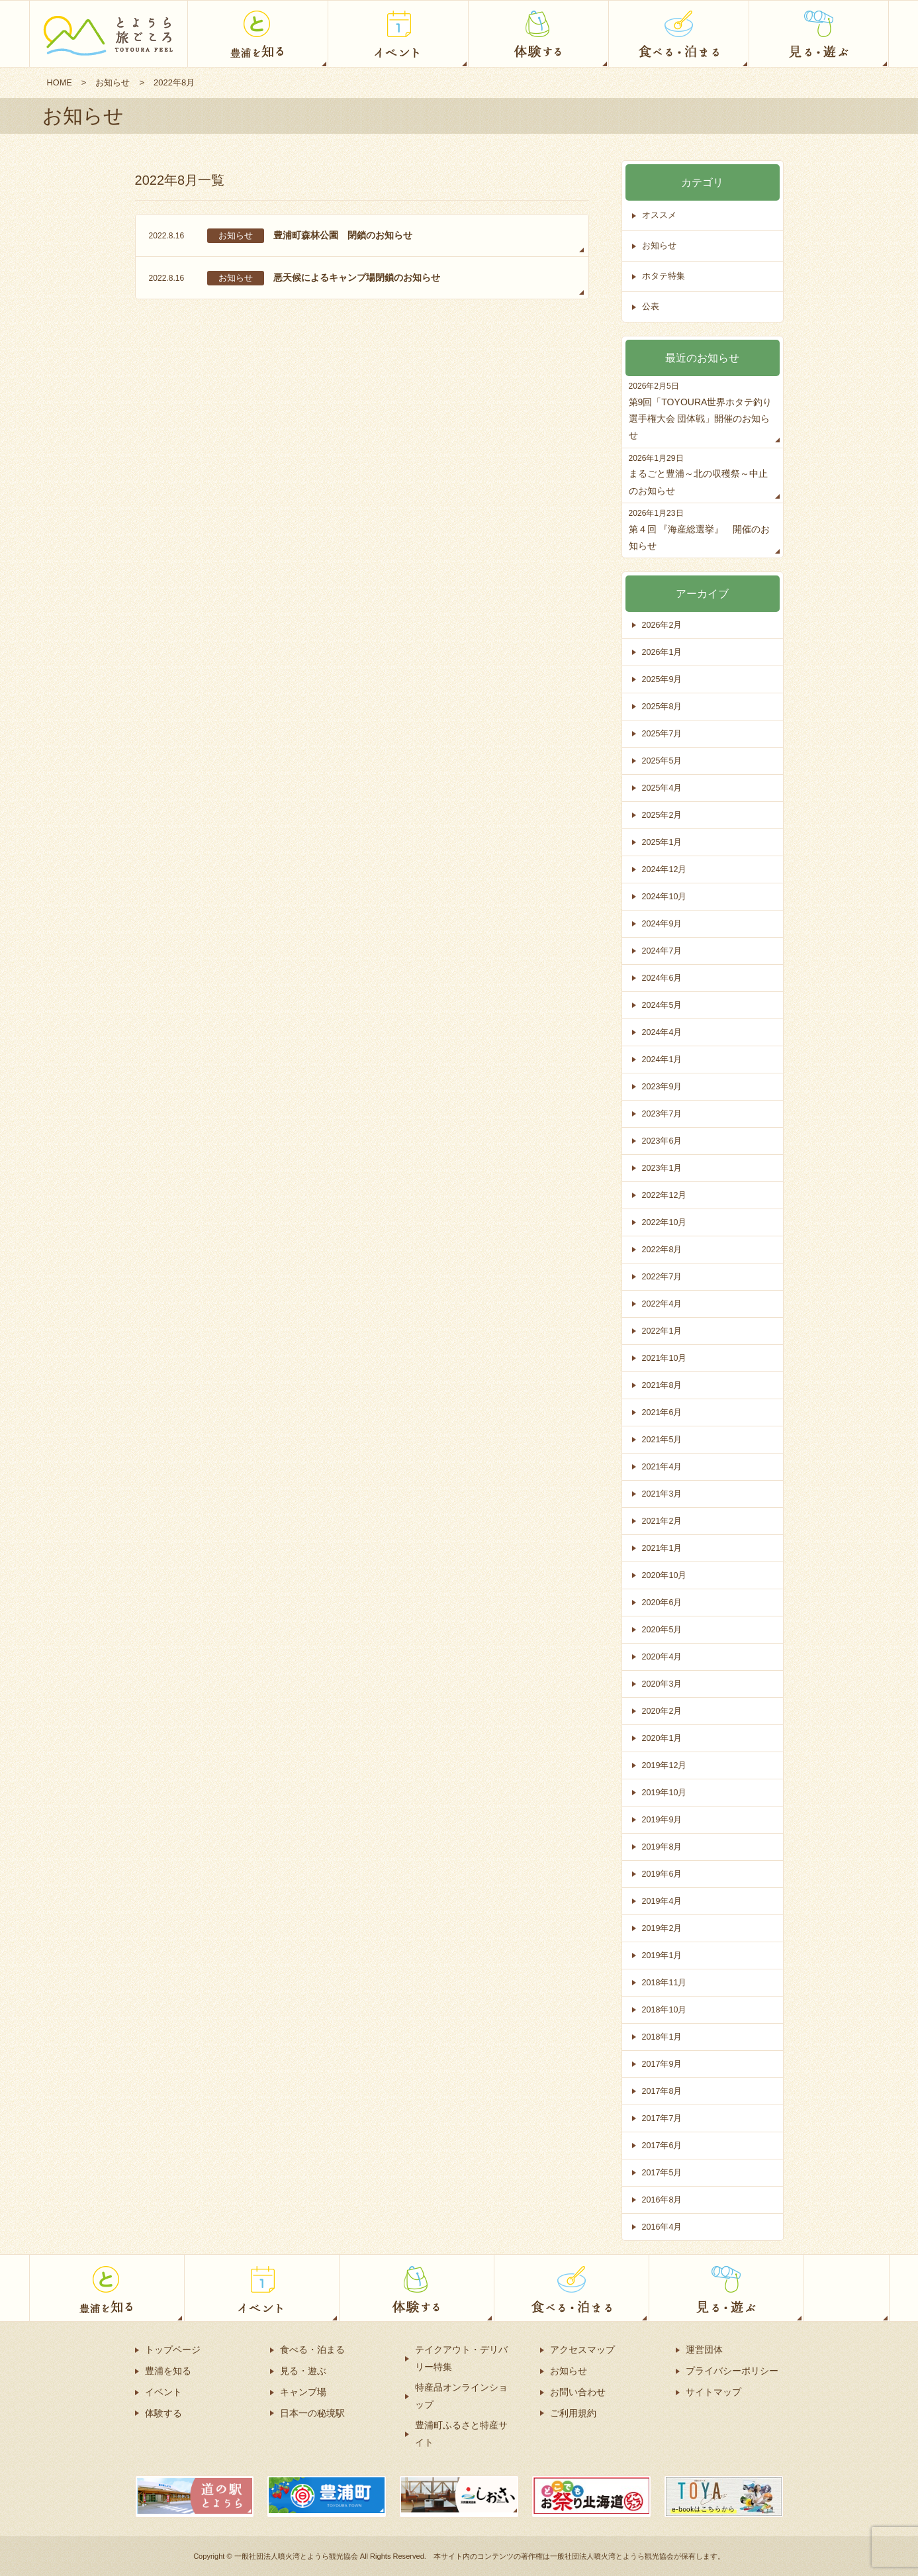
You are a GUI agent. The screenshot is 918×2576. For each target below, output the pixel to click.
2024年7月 (662, 951)
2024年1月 (662, 1059)
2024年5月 (662, 1005)
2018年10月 (665, 2009)
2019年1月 (662, 1955)
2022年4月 (662, 1304)
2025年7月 (662, 733)
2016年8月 (662, 2199)
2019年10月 (665, 1792)
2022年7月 (662, 1276)
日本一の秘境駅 (312, 2413)
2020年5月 (662, 1629)
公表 (650, 307)
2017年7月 (662, 2118)
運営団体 (704, 2349)
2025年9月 (662, 679)
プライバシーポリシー (732, 2370)
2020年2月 (662, 1711)
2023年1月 (662, 1168)
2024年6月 (662, 978)
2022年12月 (665, 1195)
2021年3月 (662, 1494)
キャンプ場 (303, 2392)
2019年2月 (662, 1928)
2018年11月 (665, 1982)
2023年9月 (662, 1086)
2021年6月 (662, 1412)
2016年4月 (662, 2227)
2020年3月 (662, 1684)
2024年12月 (665, 869)
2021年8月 (662, 1385)
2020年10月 (665, 1575)
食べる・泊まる (312, 2349)
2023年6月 (662, 1141)
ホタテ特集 (663, 276)
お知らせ (113, 82)
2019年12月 (665, 1765)
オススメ (659, 216)
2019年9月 (662, 1819)
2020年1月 (662, 1738)
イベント (163, 2392)
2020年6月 (662, 1602)
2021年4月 (662, 1466)
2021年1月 (662, 1548)
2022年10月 (665, 1222)
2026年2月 (662, 625)
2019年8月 (662, 1847)
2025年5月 (662, 761)
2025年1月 (662, 842)
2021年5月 (662, 1439)
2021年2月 (662, 1521)
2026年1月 (662, 652)
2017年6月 (662, 2145)
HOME (60, 82)
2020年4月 (662, 1656)
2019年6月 (662, 1874)
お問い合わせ (578, 2392)
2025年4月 (662, 788)
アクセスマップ (582, 2349)
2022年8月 (662, 1249)
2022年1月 (662, 1331)
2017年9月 (662, 2064)
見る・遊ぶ (303, 2370)
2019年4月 (662, 1901)
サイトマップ (713, 2392)
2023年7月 (662, 1113)
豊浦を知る (168, 2370)
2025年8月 (662, 706)
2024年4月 (662, 1032)
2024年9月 (662, 923)
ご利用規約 (573, 2413)
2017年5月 (662, 2172)
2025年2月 (662, 815)
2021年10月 (665, 1358)
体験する (163, 2413)
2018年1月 (662, 2037)
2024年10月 (665, 896)
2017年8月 (662, 2091)
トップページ (173, 2349)
